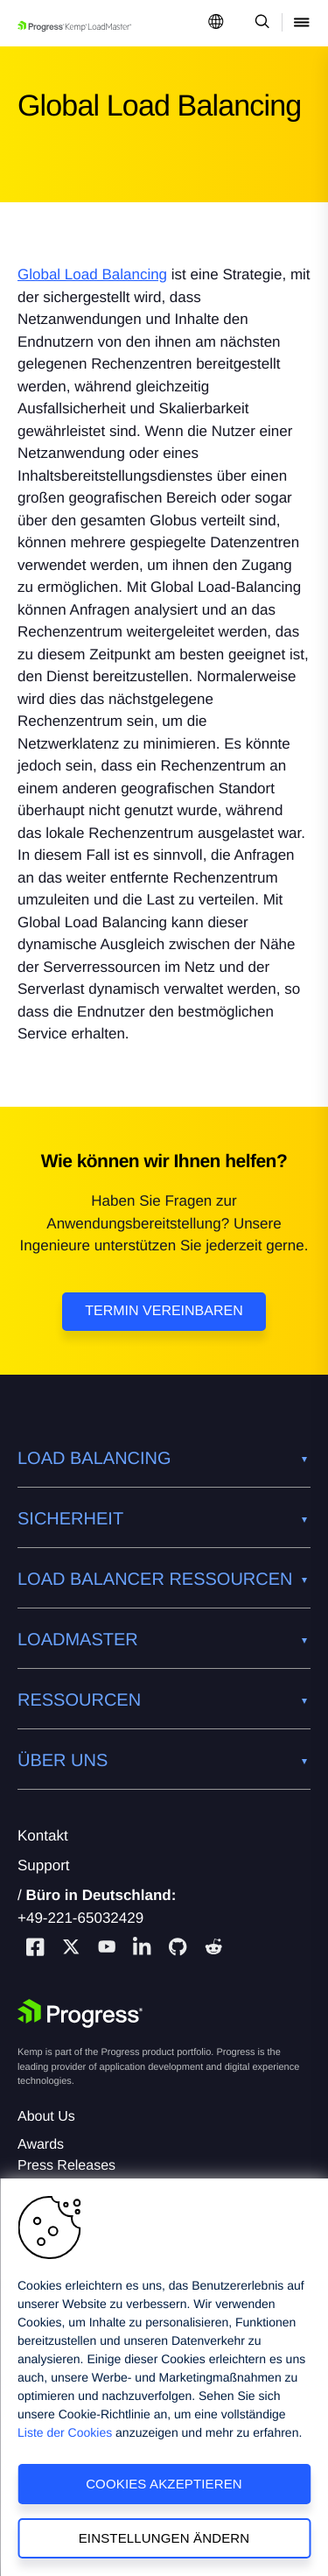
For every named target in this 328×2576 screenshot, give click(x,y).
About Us (46, 2116)
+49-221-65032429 (80, 1918)
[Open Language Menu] (216, 23)
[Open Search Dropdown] (259, 23)
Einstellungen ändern (164, 2537)
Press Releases (66, 2165)
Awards (40, 2144)
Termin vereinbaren (163, 1311)
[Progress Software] (80, 2014)
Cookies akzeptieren (164, 2483)
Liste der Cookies (64, 2432)
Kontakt (42, 1835)
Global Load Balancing (92, 274)
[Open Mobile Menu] (302, 23)
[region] (164, 2377)
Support (43, 1865)
